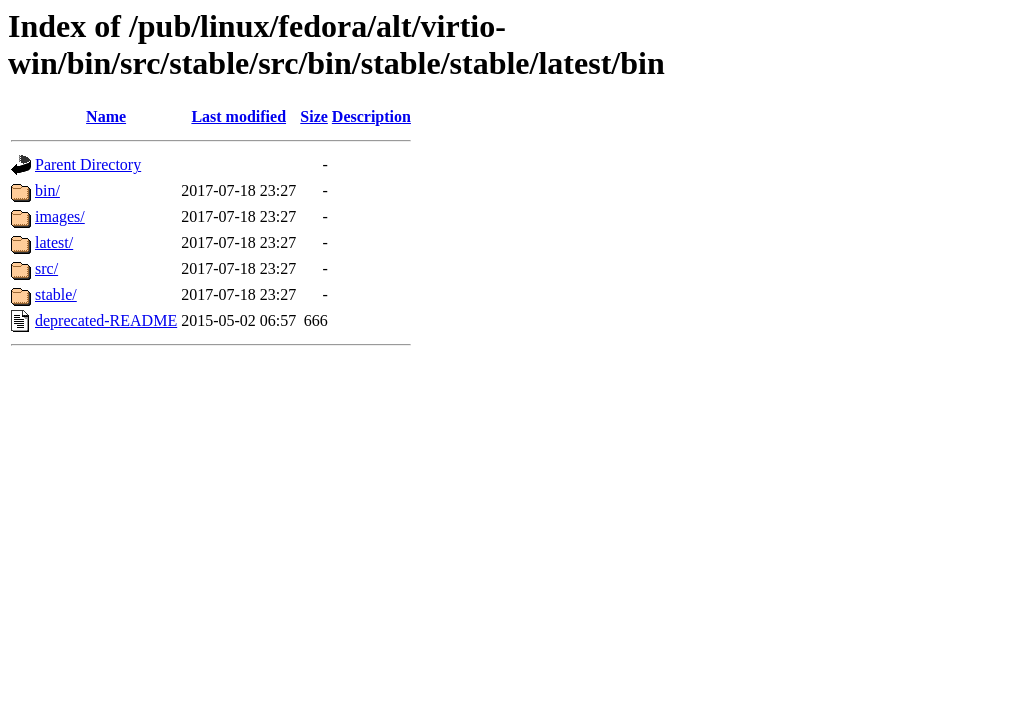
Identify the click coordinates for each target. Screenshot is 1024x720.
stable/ (56, 294)
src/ (46, 268)
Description (371, 116)
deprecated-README (106, 320)
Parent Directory (88, 164)
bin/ (47, 190)
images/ (60, 216)
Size (314, 116)
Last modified (238, 116)
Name (106, 116)
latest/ (54, 242)
